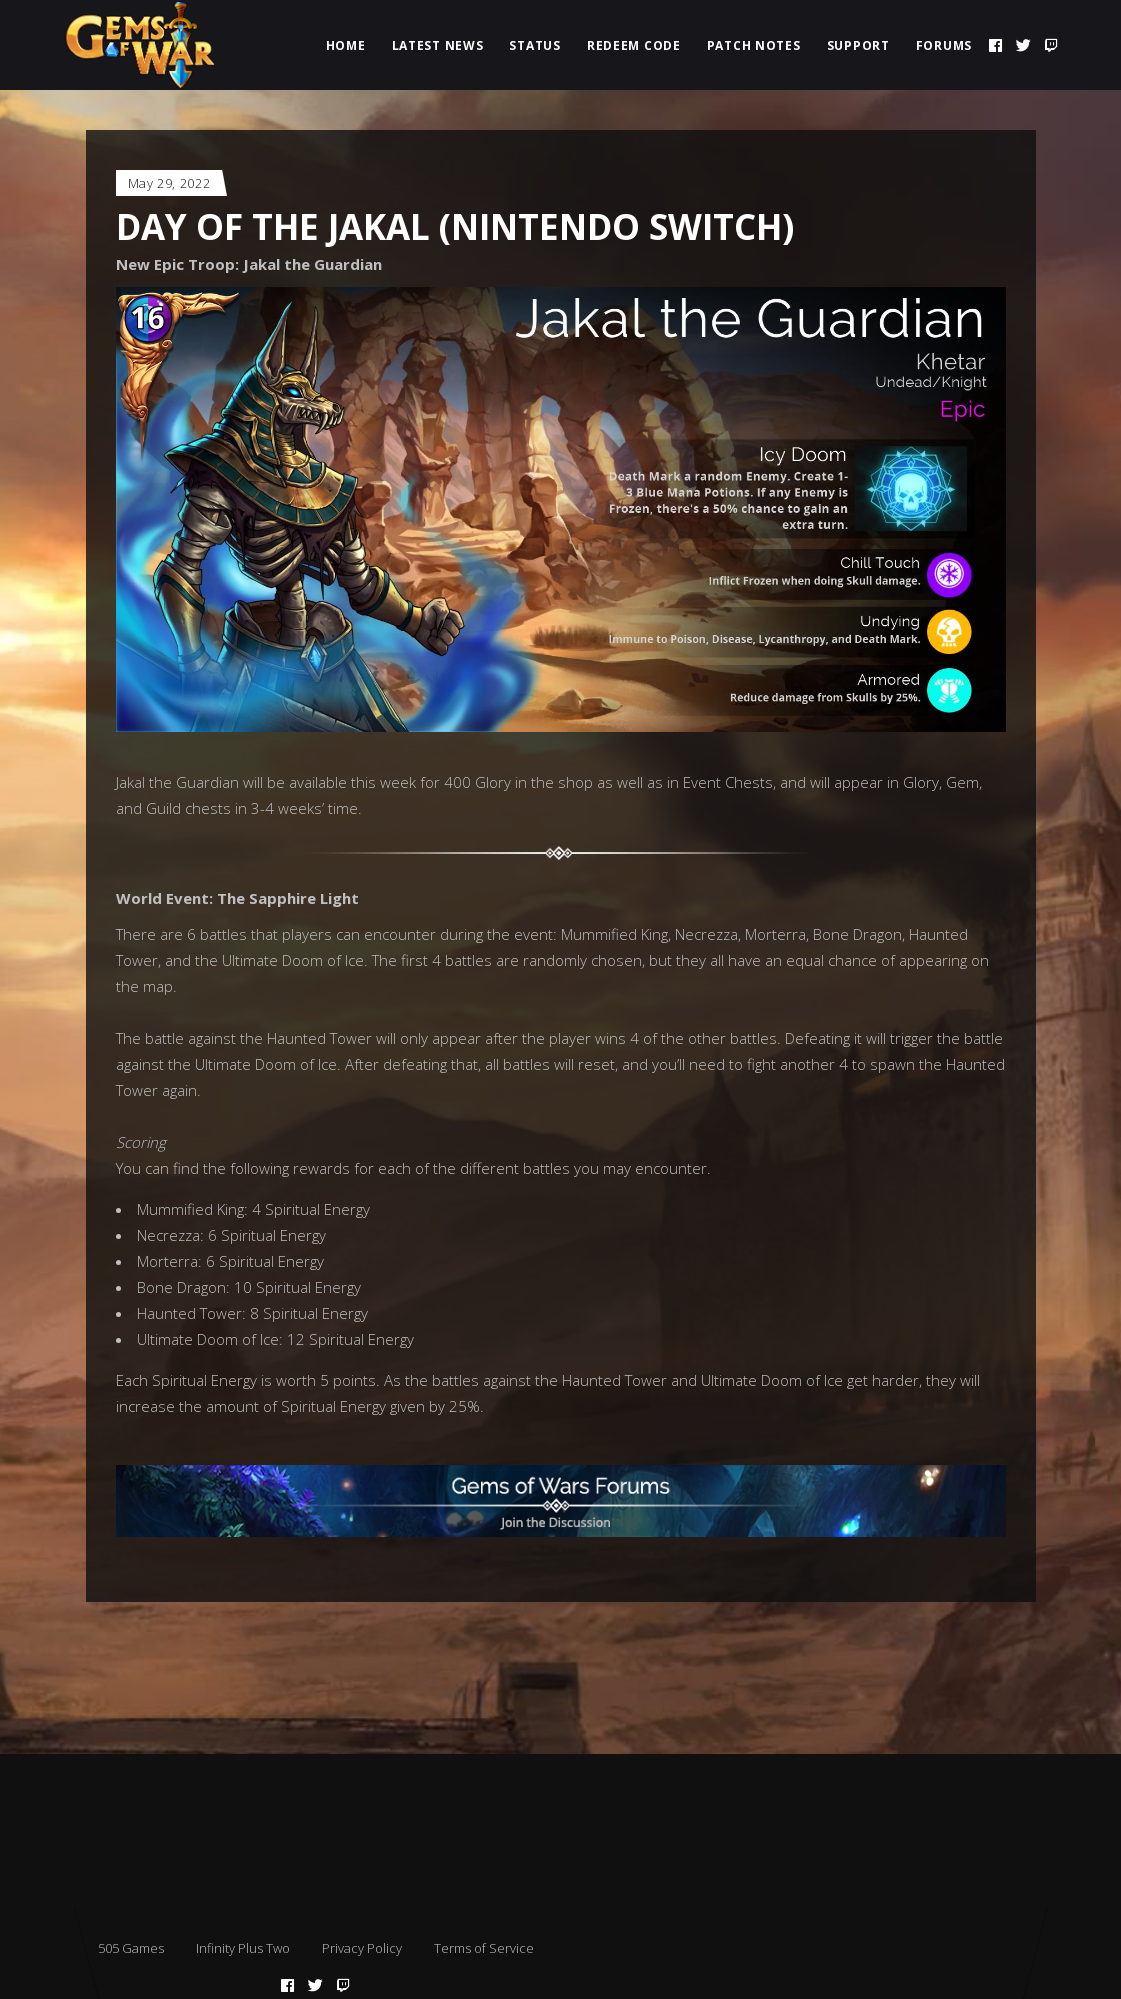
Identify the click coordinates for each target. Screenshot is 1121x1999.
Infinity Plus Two (243, 1948)
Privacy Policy (362, 1948)
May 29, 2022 (169, 183)
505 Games (131, 1948)
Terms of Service (484, 1948)
